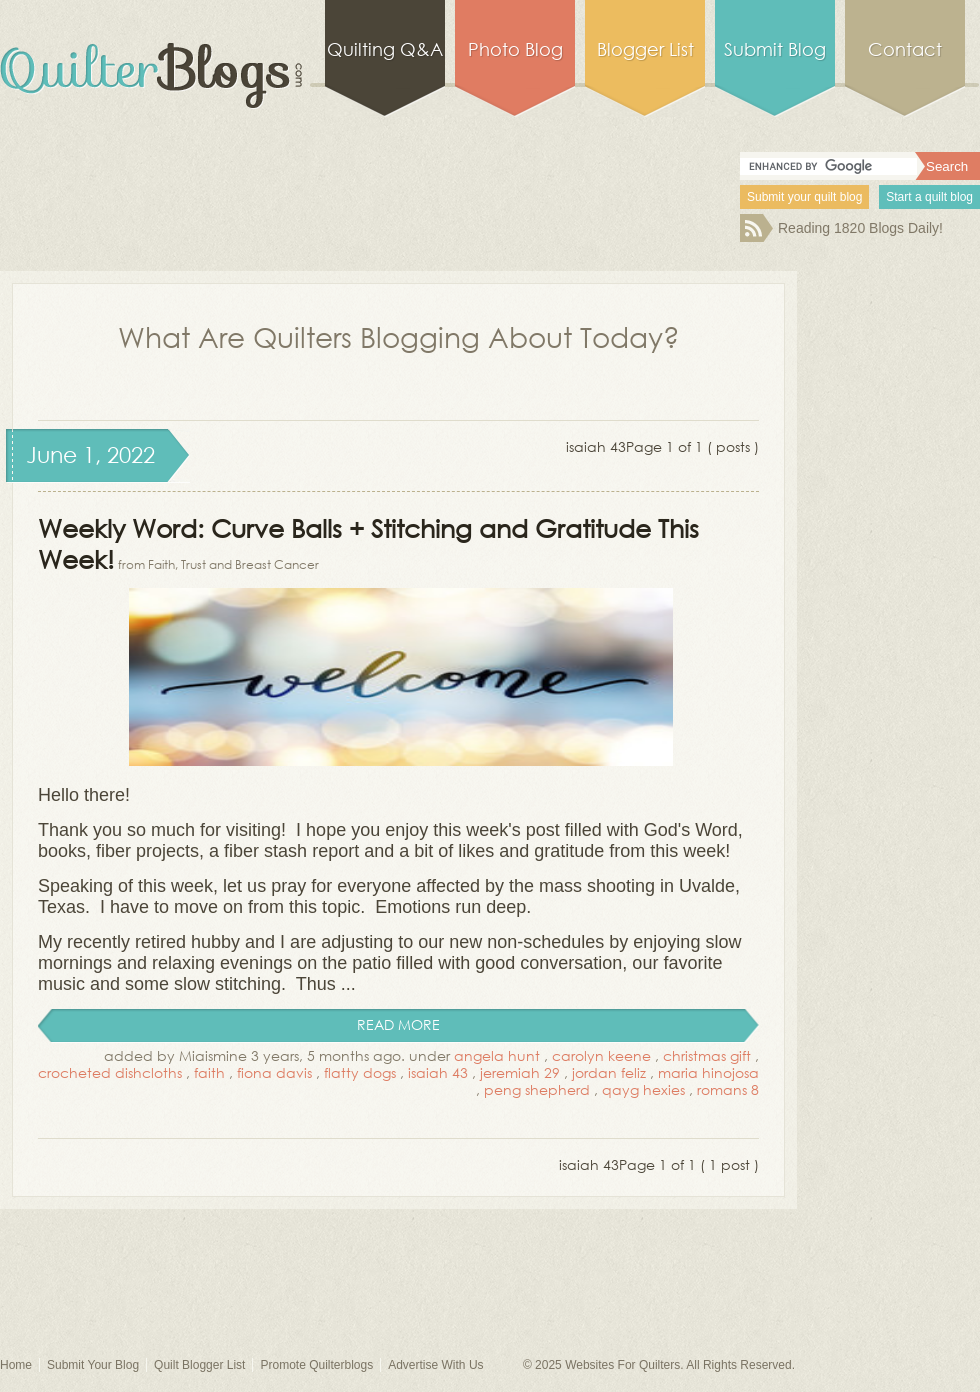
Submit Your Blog (93, 1365)
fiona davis (274, 1072)
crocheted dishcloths (110, 1072)
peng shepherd (537, 1089)
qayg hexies (643, 1089)
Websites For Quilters (622, 1365)
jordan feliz (609, 1072)
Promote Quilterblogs (316, 1365)
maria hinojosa (708, 1072)
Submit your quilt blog (804, 197)
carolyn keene (601, 1055)
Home (16, 1365)
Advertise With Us (435, 1365)
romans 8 (728, 1089)
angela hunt (497, 1055)
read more (398, 1024)
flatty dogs (360, 1072)
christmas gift (707, 1055)
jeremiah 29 (520, 1072)
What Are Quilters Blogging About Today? (399, 336)
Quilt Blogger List (199, 1365)
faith (209, 1072)
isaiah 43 (438, 1072)
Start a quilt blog (929, 197)
